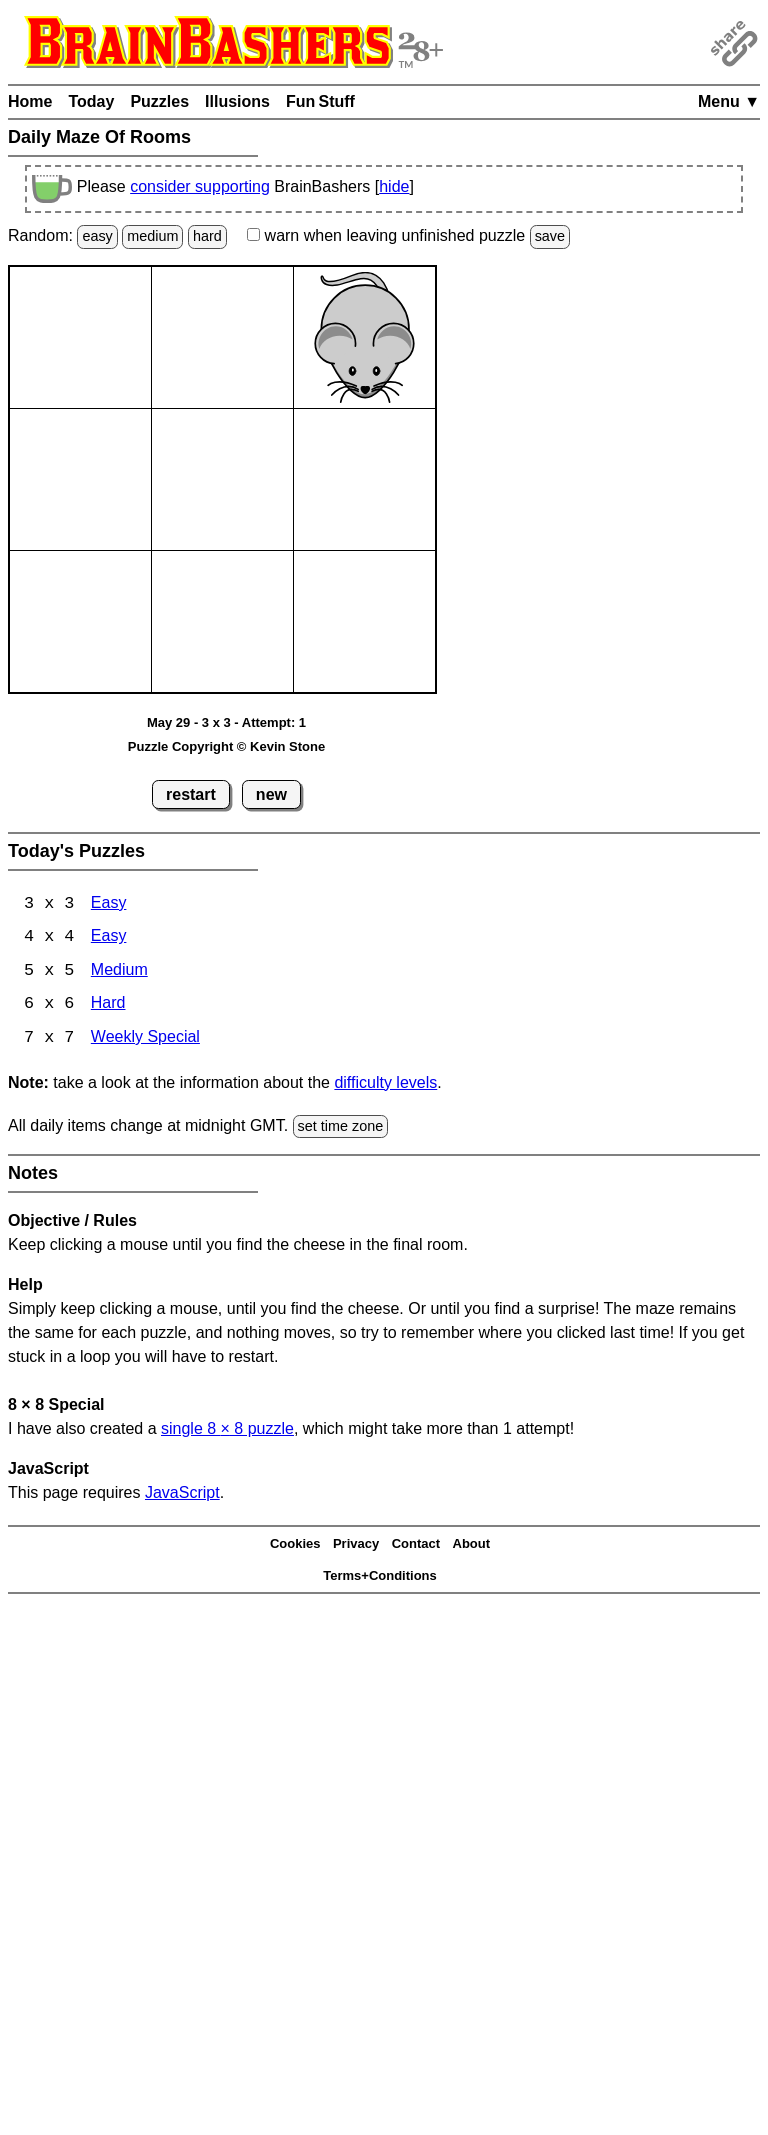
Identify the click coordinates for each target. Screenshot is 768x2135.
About (472, 1545)
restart (191, 794)
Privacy (356, 1545)
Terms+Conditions (380, 1577)
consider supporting (200, 186)
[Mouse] (364, 337)
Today (91, 101)
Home (30, 101)
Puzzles (159, 101)
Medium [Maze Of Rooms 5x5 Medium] (119, 972)
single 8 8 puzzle (227, 1430)
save (550, 236)
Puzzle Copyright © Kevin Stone (226, 746)
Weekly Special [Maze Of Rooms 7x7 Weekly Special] (145, 1040)
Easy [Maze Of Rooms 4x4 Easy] (109, 938)
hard (207, 236)
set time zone (341, 1128)
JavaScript (182, 1494)
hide (394, 186)
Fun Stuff (320, 101)
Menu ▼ (729, 101)
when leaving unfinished (408, 235)
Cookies (295, 1545)
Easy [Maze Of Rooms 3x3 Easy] (109, 904)
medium (152, 236)
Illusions (237, 101)
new (271, 794)
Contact (416, 1545)
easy (97, 236)
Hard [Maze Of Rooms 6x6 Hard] (108, 1006)
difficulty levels (385, 1084)
